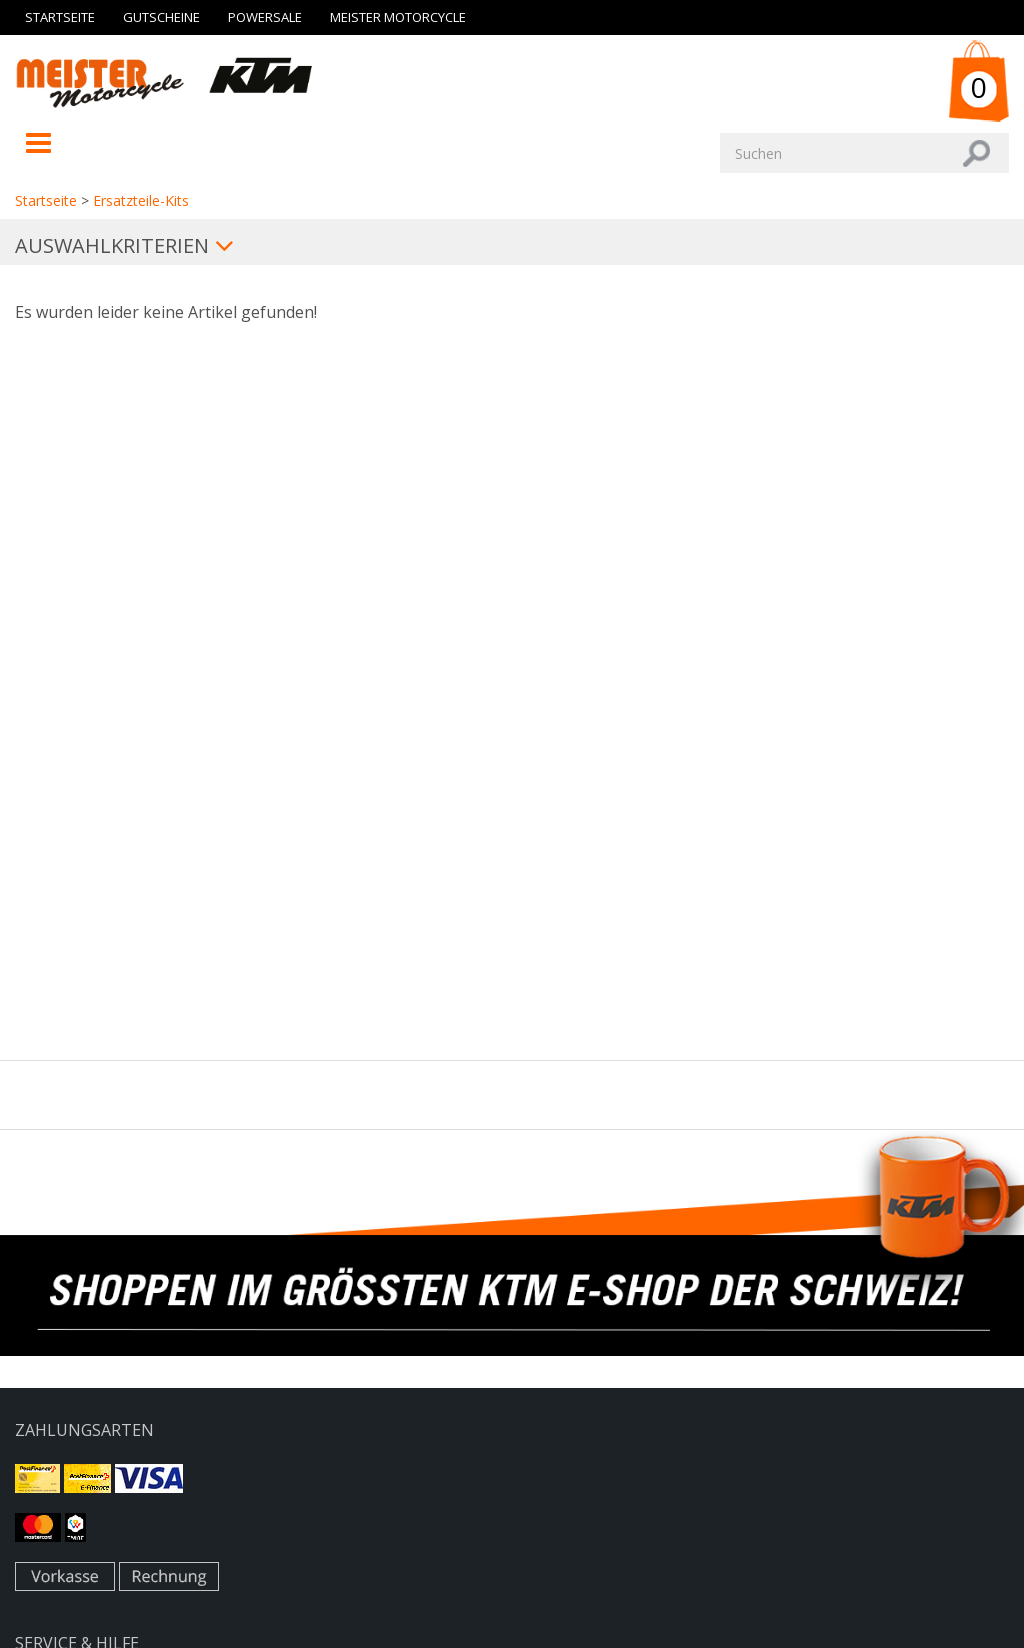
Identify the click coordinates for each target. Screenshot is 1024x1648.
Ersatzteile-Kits (141, 200)
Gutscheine (161, 17)
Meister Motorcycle (398, 17)
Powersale (265, 17)
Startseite (60, 17)
